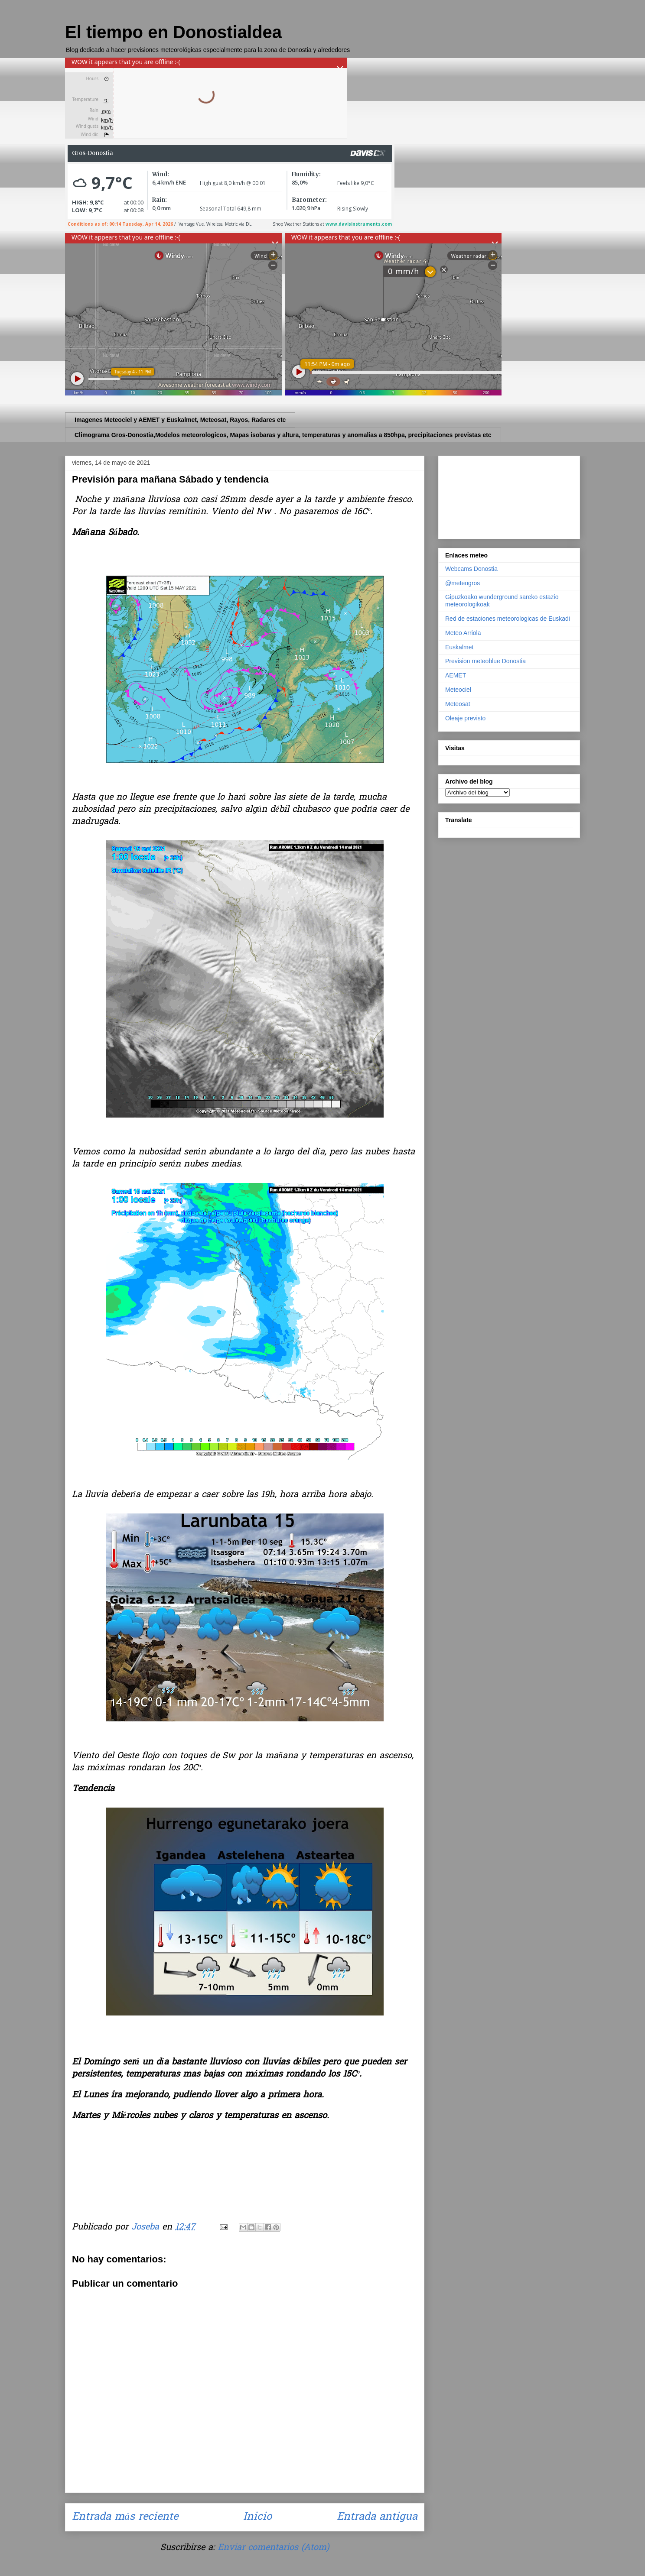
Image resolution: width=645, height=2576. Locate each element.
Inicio (257, 2517)
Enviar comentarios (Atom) (273, 2547)
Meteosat (457, 703)
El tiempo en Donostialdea (173, 32)
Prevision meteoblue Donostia (485, 661)
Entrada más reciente (125, 2517)
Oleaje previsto (465, 718)
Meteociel (458, 689)
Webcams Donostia (471, 568)
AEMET (455, 675)
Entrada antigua (377, 2517)
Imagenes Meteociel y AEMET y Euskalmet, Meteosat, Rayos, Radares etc (180, 419)
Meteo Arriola (463, 632)
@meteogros (462, 583)
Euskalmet (459, 647)
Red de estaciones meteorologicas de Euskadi (507, 618)
